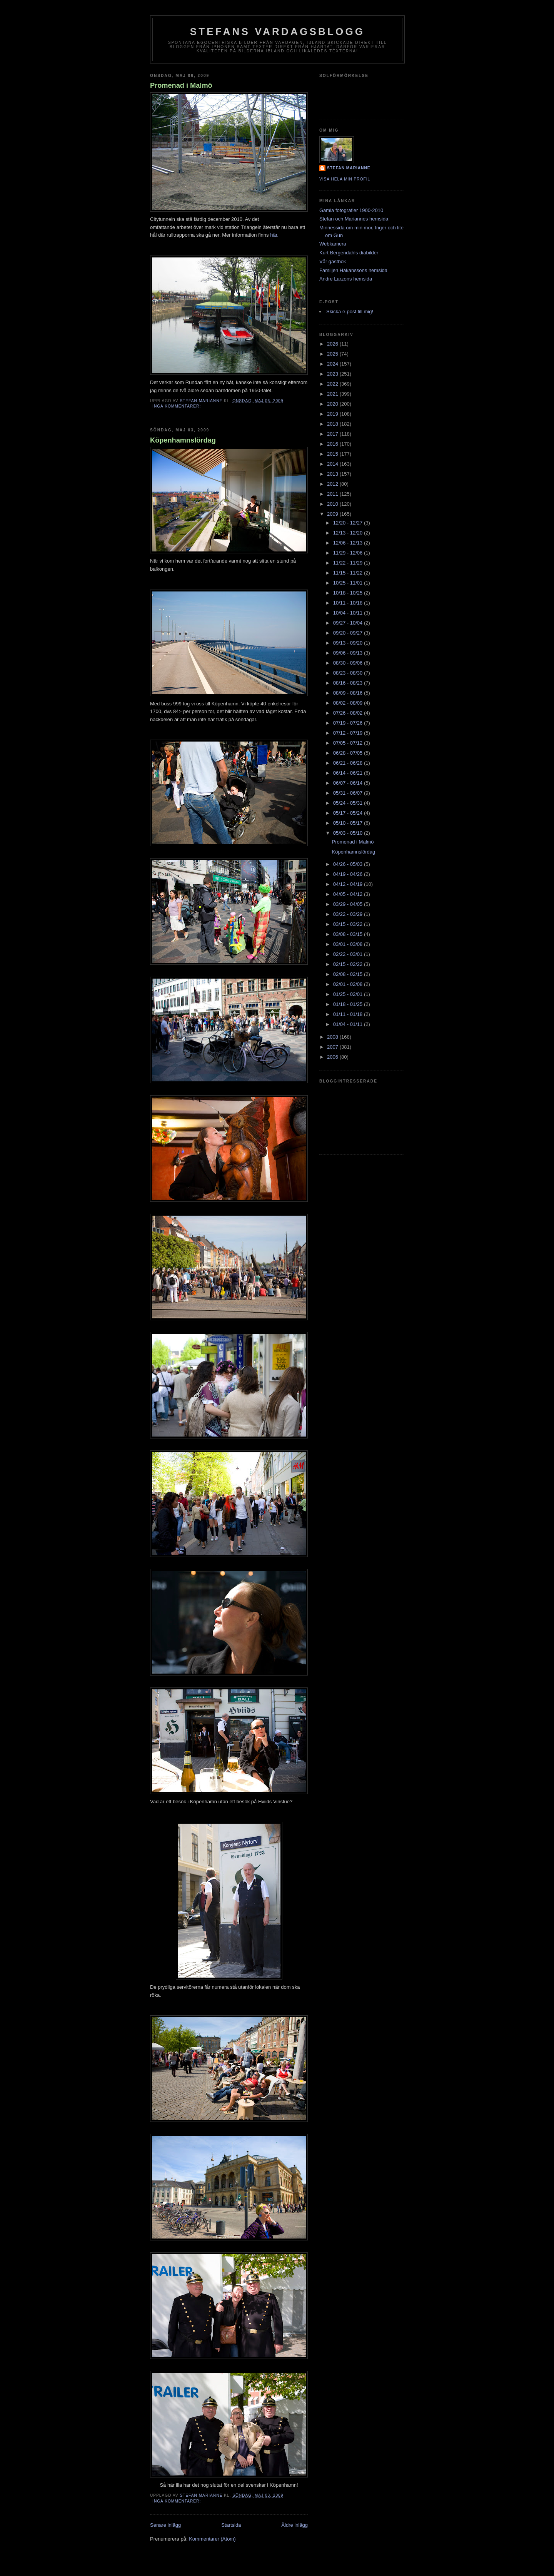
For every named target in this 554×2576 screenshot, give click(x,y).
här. (274, 235)
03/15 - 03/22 (348, 924)
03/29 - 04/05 (348, 904)
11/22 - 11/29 (348, 563)
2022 (333, 384)
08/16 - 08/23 (348, 683)
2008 (333, 1037)
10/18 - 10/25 (348, 593)
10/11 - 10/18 (348, 603)
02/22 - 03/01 (348, 954)
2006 (333, 1057)
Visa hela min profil (344, 179)
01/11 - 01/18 (348, 1014)
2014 (333, 464)
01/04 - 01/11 (348, 1024)
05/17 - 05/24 (348, 813)
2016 (333, 444)
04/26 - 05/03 (348, 864)
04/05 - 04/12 (348, 894)
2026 (333, 344)
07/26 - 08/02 (348, 713)
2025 (333, 354)
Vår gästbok (332, 261)
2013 (333, 474)
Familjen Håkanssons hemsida (353, 270)
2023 (333, 374)
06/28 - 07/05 (348, 753)
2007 (333, 1047)
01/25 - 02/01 (348, 994)
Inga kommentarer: (177, 406)
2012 (333, 484)
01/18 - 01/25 (348, 1004)
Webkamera (332, 244)
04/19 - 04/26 (348, 874)
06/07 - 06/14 (348, 783)
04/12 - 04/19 (348, 884)
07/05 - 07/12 (348, 743)
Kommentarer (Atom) (212, 2539)
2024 (333, 364)
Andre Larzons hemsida (345, 279)
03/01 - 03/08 (348, 944)
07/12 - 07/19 (348, 733)
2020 (333, 404)
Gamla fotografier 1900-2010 (351, 210)
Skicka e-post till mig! (349, 311)
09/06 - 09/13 (348, 653)
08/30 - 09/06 (348, 663)
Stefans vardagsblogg (277, 31)
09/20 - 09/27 (348, 633)
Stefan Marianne (348, 168)
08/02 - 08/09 (348, 703)
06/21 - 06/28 (348, 763)
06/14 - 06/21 (348, 773)
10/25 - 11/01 (348, 583)
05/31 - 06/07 (348, 793)
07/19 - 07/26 (348, 723)
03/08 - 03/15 (348, 934)
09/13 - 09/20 (348, 643)
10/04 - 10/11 (348, 613)
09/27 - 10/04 (348, 623)
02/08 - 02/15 (348, 974)
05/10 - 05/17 (348, 823)
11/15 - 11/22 (348, 573)
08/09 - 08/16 (348, 693)
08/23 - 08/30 (348, 673)
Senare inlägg (165, 2525)
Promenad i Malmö (181, 85)
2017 (333, 434)
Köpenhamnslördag (183, 440)
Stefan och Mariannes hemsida (353, 219)
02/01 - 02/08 (348, 984)
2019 (333, 414)
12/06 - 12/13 (348, 543)
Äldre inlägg (294, 2525)
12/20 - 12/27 (348, 523)
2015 (333, 454)
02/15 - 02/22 (348, 964)
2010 (333, 504)
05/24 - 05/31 (348, 803)
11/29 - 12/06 (348, 553)
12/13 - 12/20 (348, 533)
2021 (333, 394)
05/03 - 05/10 (348, 833)
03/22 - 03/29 (348, 914)
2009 (333, 514)
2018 (333, 424)
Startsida (231, 2525)
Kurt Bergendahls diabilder (348, 253)
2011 (333, 494)
